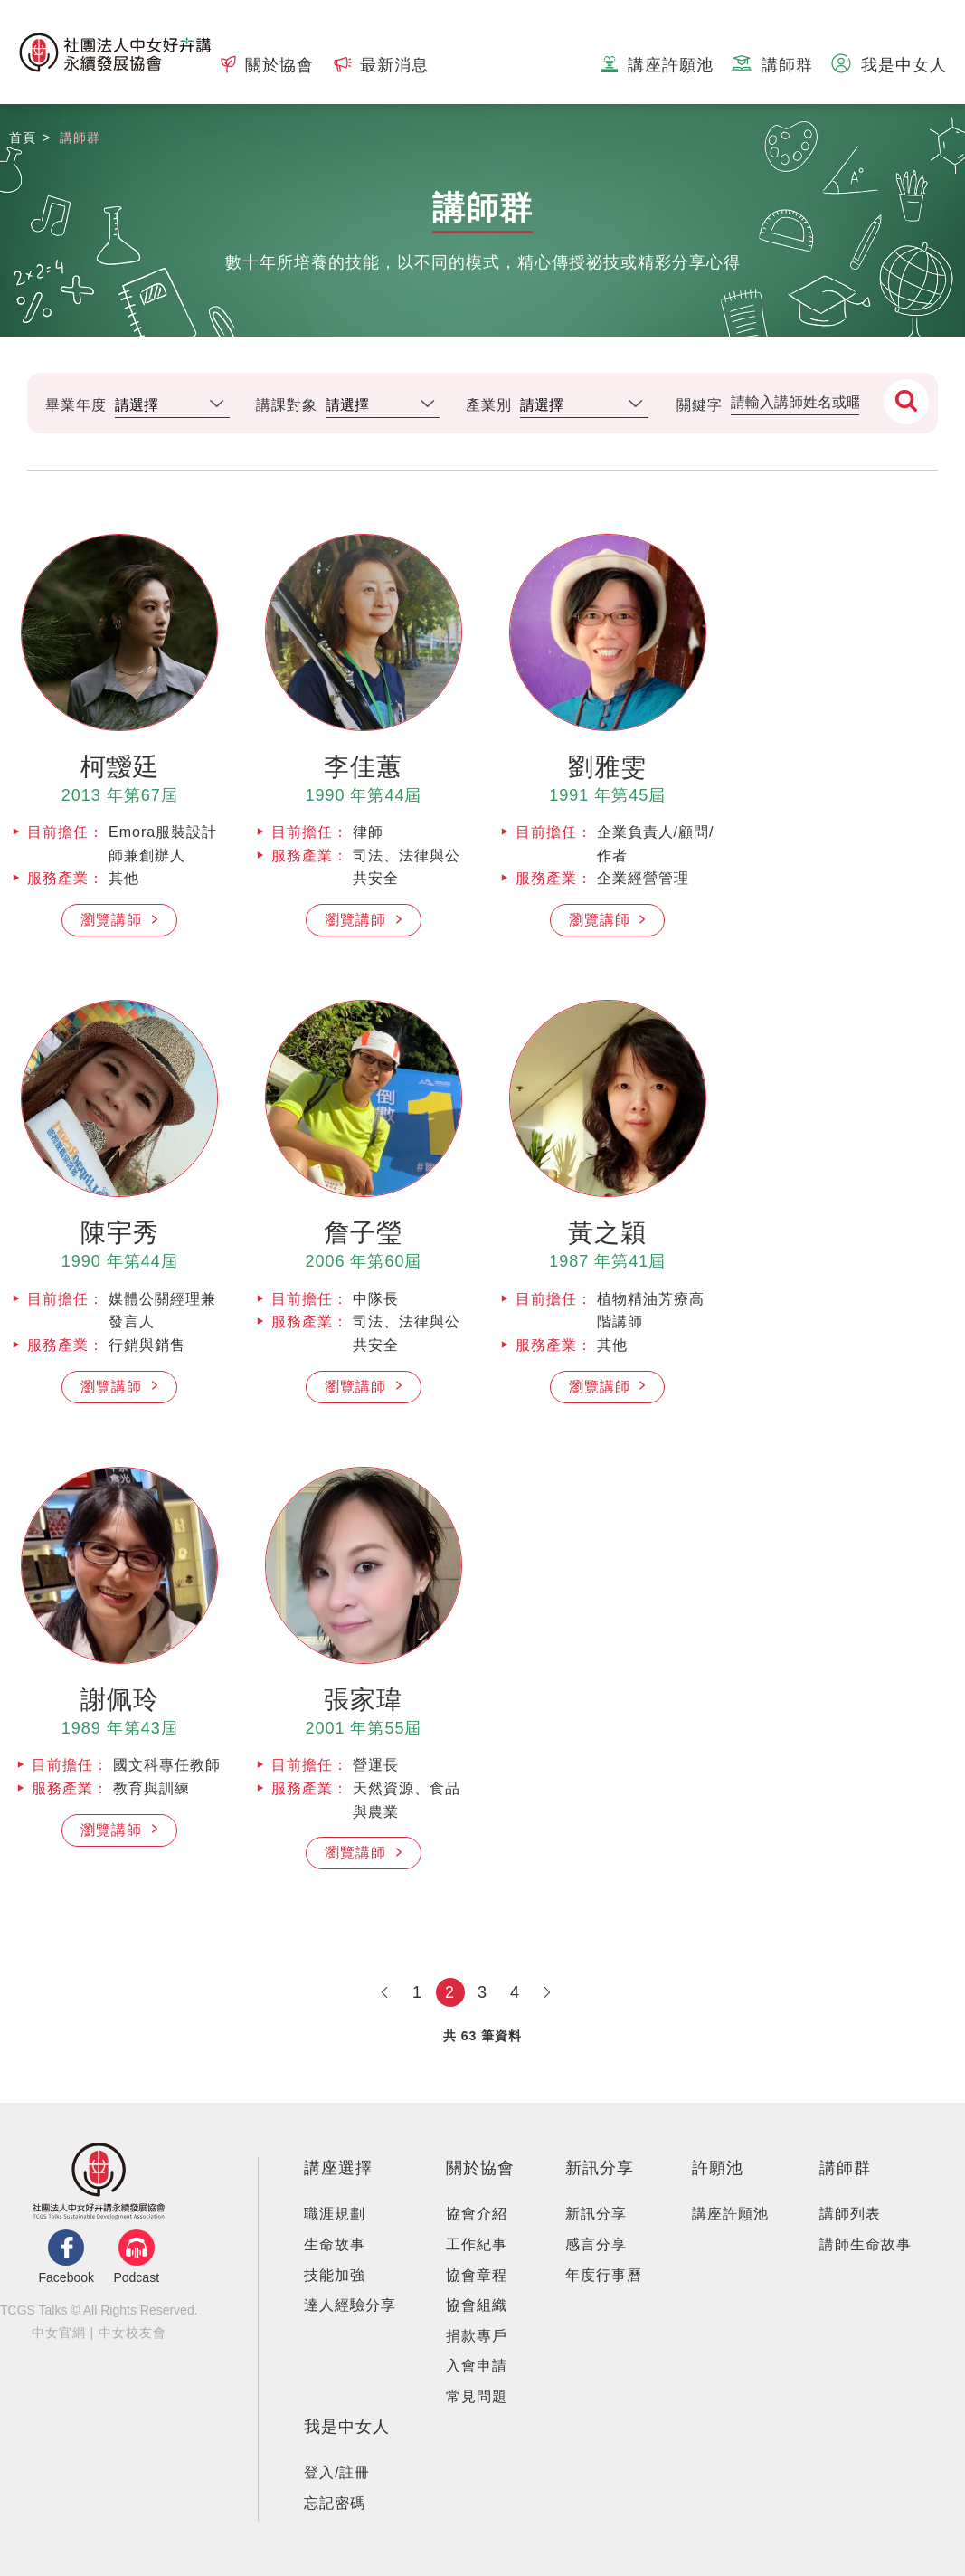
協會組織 (476, 2305)
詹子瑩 (363, 1233)
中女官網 (59, 2332)
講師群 (845, 2168)
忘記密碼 (334, 2503)
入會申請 (476, 2365)
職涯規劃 (334, 2213)
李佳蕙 (363, 767)
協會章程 (476, 2275)
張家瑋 (363, 1700)
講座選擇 (338, 2168)
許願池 (717, 2168)
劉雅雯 (607, 767)
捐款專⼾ (476, 2335)
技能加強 (334, 2275)
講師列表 (850, 2213)
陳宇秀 (119, 1233)
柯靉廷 (119, 767)
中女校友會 (132, 2332)
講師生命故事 (865, 2244)
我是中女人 (347, 2427)
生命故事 (334, 2244)
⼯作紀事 (476, 2244)
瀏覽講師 (113, 919)
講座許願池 (730, 2213)
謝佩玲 (119, 1700)
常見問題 (476, 2396)
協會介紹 (476, 2213)
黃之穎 (607, 1233)
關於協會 (480, 2168)
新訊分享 (599, 2168)
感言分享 (596, 2244)
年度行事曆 (603, 2275)
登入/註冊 (337, 2472)
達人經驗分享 (350, 2305)
